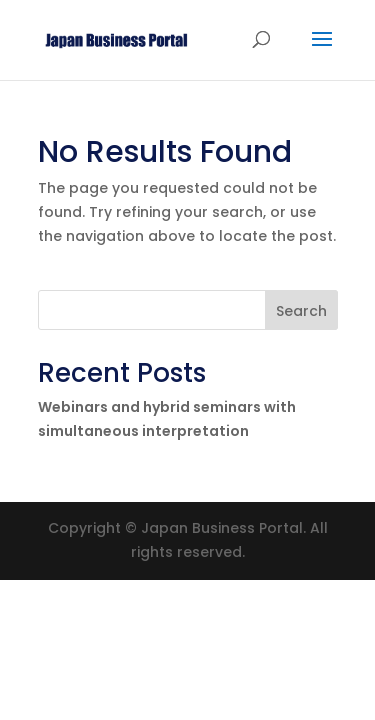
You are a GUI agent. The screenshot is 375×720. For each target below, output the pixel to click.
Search (301, 311)
